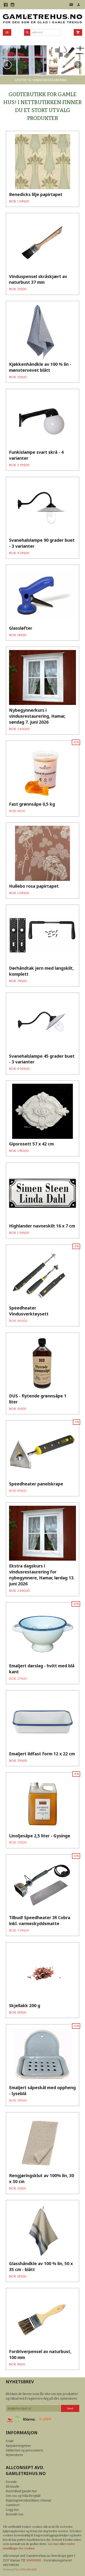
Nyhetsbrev (14, 2455)
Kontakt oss (14, 2514)
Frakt (10, 2441)
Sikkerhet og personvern (24, 2450)
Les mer (54, 2544)
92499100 (33, 2560)
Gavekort (13, 2505)
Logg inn (12, 2510)
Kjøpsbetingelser (18, 2446)
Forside (11, 2482)
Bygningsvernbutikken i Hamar (28, 2500)
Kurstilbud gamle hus (21, 2491)
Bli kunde (12, 2486)
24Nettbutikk (28, 2569)
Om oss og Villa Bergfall (23, 2496)
